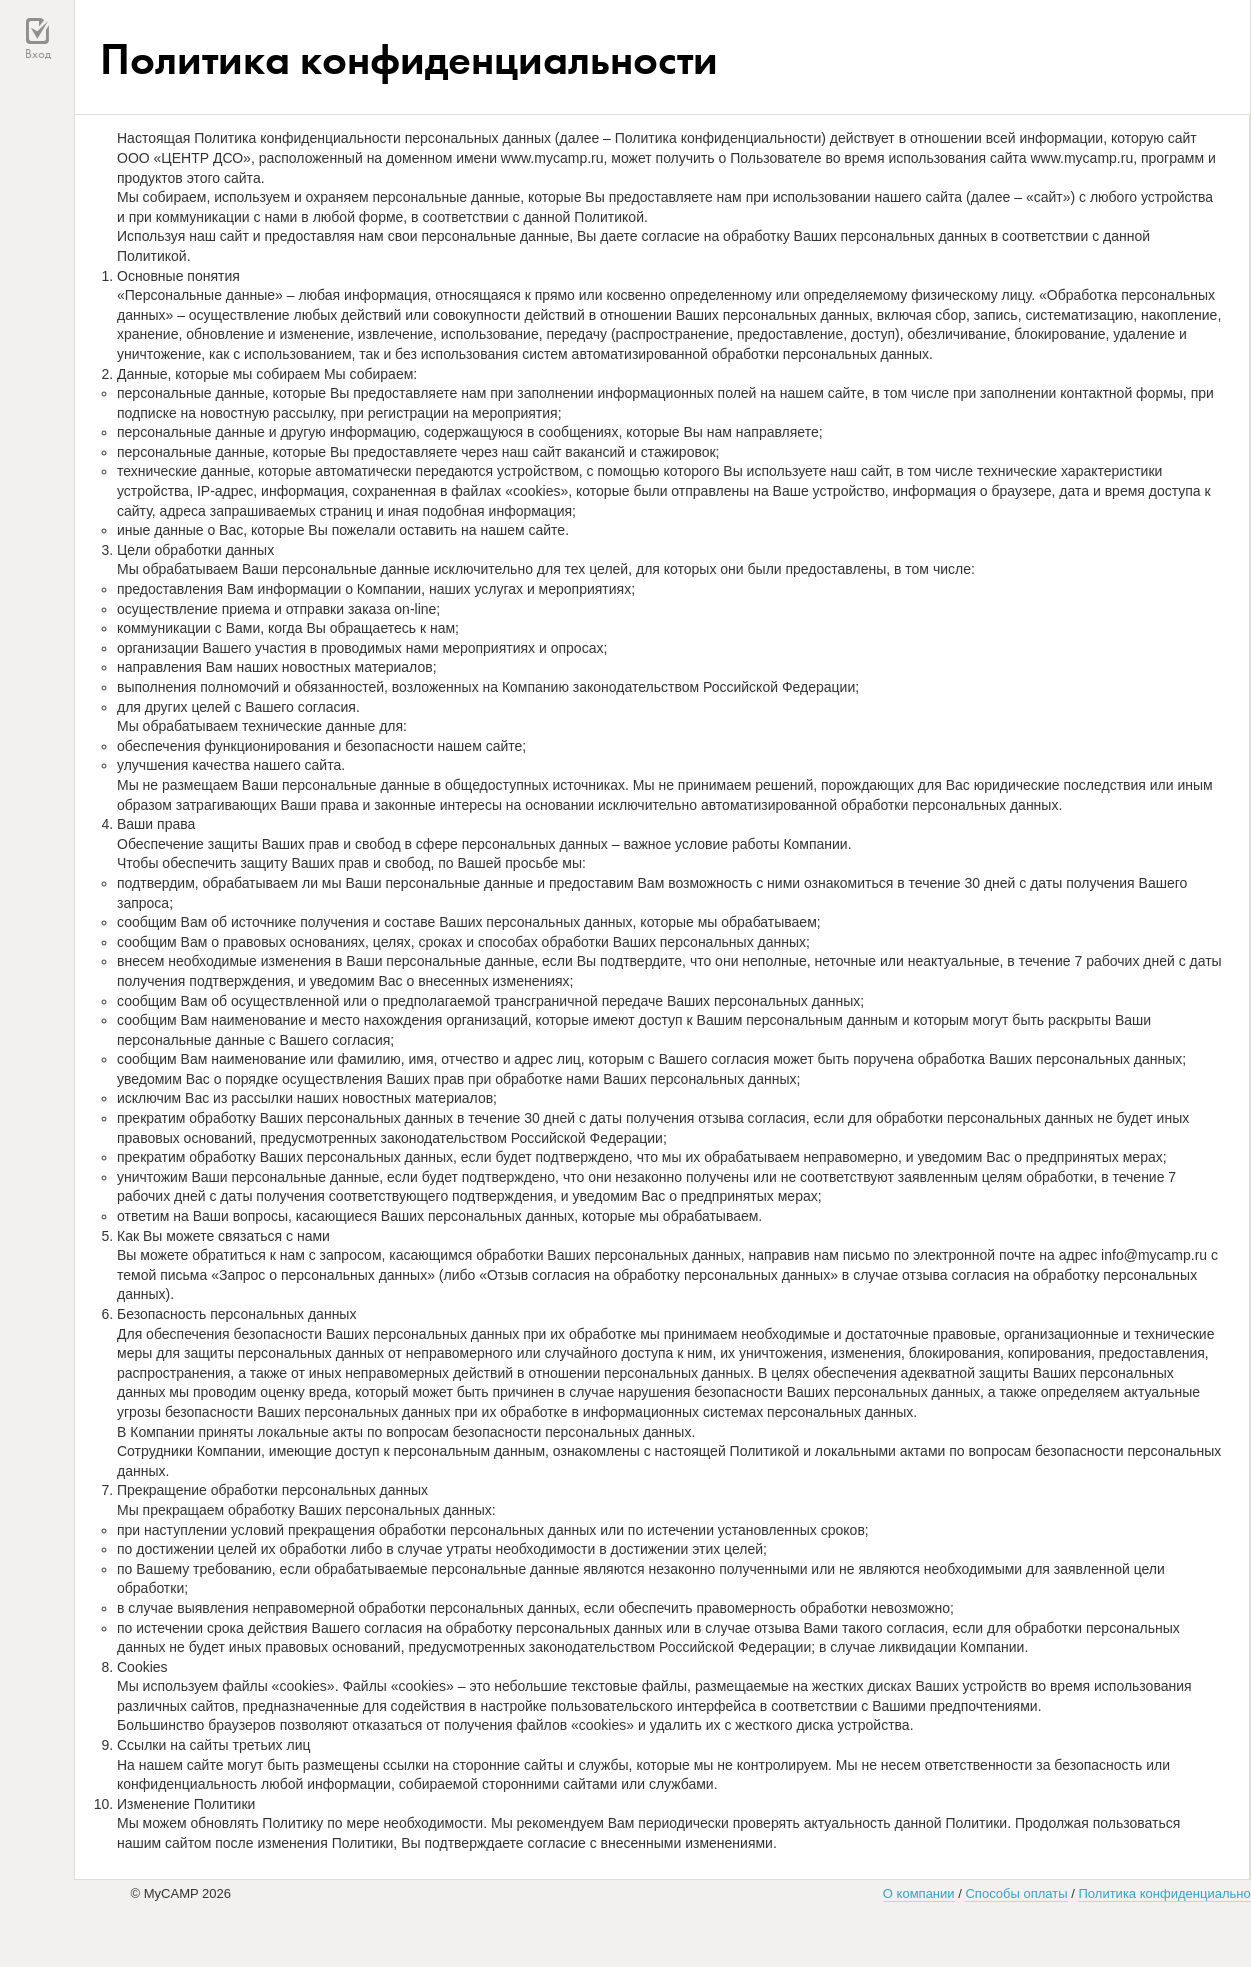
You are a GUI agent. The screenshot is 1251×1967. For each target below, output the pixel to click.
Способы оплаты (1016, 1893)
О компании (919, 1893)
